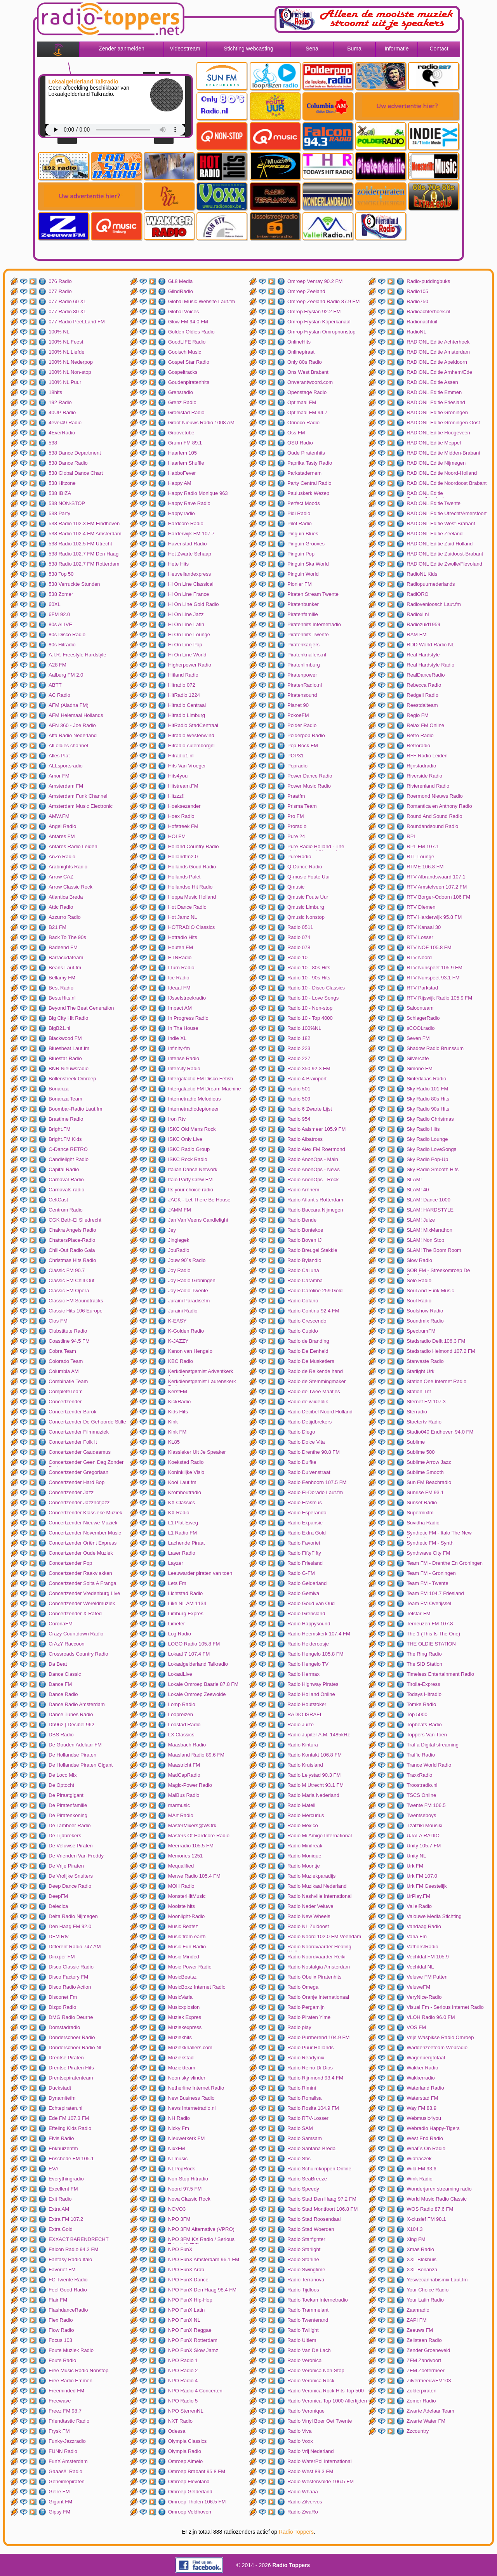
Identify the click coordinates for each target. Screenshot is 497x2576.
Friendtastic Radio (69, 2421)
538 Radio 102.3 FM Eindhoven (84, 523)
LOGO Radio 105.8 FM (194, 1644)
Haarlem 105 (182, 453)
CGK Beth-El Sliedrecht (75, 1220)
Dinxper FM (62, 1957)
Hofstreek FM (183, 826)
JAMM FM (179, 1210)
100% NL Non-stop (70, 372)
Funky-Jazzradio (67, 2441)
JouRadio (178, 1250)
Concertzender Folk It (73, 1442)
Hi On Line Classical (191, 584)
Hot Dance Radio (187, 907)
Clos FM (58, 1321)
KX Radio (178, 1512)
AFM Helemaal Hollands (76, 715)
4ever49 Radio (65, 422)
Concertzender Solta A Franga (82, 1583)
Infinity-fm (179, 1048)
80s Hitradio (62, 644)
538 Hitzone (62, 483)
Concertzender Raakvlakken (80, 1573)
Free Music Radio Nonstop (78, 2370)
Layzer (175, 1563)
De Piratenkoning (68, 1815)
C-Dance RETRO (68, 1149)
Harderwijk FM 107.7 (191, 533)
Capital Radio (64, 1169)
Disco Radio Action (70, 1987)
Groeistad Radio (186, 412)
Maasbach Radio (187, 1745)
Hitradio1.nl (181, 756)
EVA (53, 2169)
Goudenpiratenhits (188, 382)
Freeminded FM (66, 2391)
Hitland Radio (183, 675)
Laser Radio (181, 1553)
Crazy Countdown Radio (76, 1634)
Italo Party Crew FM (190, 1179)
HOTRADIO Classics (191, 927)
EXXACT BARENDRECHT (78, 2239)
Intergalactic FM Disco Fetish (200, 1078)
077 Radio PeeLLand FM (77, 322)
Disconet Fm (63, 1997)
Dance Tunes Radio (71, 1714)
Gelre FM (59, 2491)
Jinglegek (178, 1240)
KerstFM (177, 1391)
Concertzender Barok (72, 1412)
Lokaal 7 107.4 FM (189, 1654)
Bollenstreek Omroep (72, 1078)
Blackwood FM (65, 1038)
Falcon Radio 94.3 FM (73, 2249)
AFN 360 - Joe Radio (72, 725)
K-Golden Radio (186, 1331)
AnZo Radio (62, 856)
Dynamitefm (62, 2098)
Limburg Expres (185, 1613)
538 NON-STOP (67, 503)
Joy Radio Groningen (191, 1280)
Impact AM (180, 1008)
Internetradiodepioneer (193, 1109)
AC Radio (59, 695)
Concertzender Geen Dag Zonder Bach (86, 1463)
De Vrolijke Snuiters (71, 1876)
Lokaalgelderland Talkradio (198, 1664)
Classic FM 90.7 (67, 1270)
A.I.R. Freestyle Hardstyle (77, 655)
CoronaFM (60, 1623)
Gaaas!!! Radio (65, 2471)
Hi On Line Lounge (189, 634)
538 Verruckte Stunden (74, 584)
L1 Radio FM (182, 1533)
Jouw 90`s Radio (187, 1260)
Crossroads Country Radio (78, 1654)
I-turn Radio (181, 967)
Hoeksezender (184, 806)
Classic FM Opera (69, 1290)
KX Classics (181, 1502)
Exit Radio (60, 2199)
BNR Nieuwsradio (69, 1068)
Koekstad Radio (186, 1462)
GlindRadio (180, 291)
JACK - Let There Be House (199, 1200)
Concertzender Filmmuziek (79, 1432)
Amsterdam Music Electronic (81, 806)
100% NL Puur (65, 382)
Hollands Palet (184, 877)
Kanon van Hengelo (190, 1351)
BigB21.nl (59, 1028)
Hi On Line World (187, 655)
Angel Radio (62, 826)
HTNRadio (180, 957)
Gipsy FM (59, 2512)
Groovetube (181, 433)
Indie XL (177, 1038)
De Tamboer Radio (69, 1825)
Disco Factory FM (68, 1977)
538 (53, 443)
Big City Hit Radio (68, 1018)
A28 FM (57, 665)
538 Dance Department (75, 453)
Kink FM (177, 1432)
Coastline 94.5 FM (69, 1341)
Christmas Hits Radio (72, 1260)
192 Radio (60, 402)
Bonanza (58, 1089)
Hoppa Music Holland (192, 897)
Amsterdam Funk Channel (78, 796)
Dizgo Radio (62, 2007)
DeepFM (58, 1896)
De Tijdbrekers (65, 1835)
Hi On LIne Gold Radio (193, 604)
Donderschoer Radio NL (76, 2047)
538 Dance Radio (68, 463)
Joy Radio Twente (188, 1290)
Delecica (58, 1906)
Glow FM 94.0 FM (188, 322)
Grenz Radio (182, 402)
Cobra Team (62, 1351)
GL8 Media (180, 281)
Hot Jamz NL (182, 917)
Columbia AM (63, 1371)
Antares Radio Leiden (73, 846)
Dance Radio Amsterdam (77, 1704)
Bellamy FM (62, 978)
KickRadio (179, 1401)
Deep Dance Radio (70, 1886)
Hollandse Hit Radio (190, 887)
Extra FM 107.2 (66, 2219)
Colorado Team (66, 1361)
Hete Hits (178, 564)
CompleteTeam (65, 1391)
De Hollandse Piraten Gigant (81, 1765)
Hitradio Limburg (186, 715)
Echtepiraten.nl (65, 2108)
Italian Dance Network (192, 1169)
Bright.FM (59, 1129)
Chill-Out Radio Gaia (72, 1250)
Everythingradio (66, 2179)
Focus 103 (60, 2340)
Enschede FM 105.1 (71, 2158)
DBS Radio (61, 1735)
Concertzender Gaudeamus (80, 1452)
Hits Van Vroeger (187, 766)
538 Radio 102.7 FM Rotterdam (84, 564)
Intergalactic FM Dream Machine (204, 1089)
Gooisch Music (184, 352)
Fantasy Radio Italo (70, 2259)
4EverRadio (62, 433)
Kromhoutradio (184, 1492)
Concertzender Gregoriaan (78, 1472)
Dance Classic (65, 1674)
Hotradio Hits (182, 937)
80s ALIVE (60, 624)
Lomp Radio (181, 1704)
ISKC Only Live (185, 1139)
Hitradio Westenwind (191, 735)
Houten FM (180, 947)
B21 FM (57, 927)
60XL (54, 604)
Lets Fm (177, 1583)
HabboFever (182, 473)
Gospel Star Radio (188, 362)
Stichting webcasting (248, 48)
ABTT (55, 685)
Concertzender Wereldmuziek (82, 1603)
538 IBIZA (60, 493)
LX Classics (181, 1735)
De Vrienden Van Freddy (76, 1856)
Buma (354, 48)
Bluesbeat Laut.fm (69, 1048)
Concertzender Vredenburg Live (84, 1593)
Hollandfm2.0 (183, 856)
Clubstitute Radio (68, 1331)
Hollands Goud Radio (192, 867)
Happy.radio (181, 513)
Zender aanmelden (121, 48)
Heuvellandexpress (189, 574)
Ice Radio (178, 978)
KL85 (174, 1442)
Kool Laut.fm (182, 1482)
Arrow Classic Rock (70, 887)
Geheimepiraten (67, 2481)
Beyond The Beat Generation (81, 1008)
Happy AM (179, 483)
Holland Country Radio (193, 846)
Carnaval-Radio (66, 1179)
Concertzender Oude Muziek (81, 1553)
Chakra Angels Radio (72, 1230)
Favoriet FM (62, 2269)
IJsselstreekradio (187, 998)
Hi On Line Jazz (186, 614)
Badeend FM (63, 947)
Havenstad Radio (187, 544)
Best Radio (61, 988)
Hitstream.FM (183, 786)
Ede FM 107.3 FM (69, 2118)
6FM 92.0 (59, 614)
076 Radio (60, 281)
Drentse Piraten (66, 2057)
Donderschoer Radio (72, 2037)
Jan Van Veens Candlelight (198, 1220)
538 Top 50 (61, 574)
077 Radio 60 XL (67, 301)
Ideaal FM (179, 988)
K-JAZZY (178, 1341)
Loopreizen (180, 1714)
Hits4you (178, 776)
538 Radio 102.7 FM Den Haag (83, 554)
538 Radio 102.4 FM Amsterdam (85, 533)
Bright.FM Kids (65, 1139)
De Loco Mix (62, 1775)
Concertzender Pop (70, 1563)
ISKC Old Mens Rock (192, 1129)
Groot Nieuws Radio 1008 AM (201, 422)
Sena (312, 48)
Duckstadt (60, 2088)
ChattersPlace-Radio (72, 1240)
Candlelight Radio (69, 1159)
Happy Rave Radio (189, 503)
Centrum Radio (65, 1210)
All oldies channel (68, 745)
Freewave (60, 2401)
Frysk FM (59, 2431)
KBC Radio (180, 1361)
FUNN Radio (63, 2451)
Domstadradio (64, 2027)
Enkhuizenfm (63, 2148)
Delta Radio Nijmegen (73, 1916)
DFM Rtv (58, 1936)
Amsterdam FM (66, 786)
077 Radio (60, 291)
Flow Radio (61, 2330)
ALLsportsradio (65, 766)
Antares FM (62, 836)
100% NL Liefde (66, 352)
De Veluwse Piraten (70, 1846)
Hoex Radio (181, 816)
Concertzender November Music (85, 1533)
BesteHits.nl (62, 998)
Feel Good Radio (68, 2290)
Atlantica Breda (66, 897)
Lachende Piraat (186, 1543)
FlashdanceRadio (68, 2310)
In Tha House (183, 1028)
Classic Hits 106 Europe (76, 1311)
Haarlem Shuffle (186, 463)
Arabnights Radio (68, 867)
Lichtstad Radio (185, 1593)
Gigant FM (60, 2502)
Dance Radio (63, 1694)
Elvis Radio (61, 2138)
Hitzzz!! (176, 796)
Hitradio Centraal (187, 705)
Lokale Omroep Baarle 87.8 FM (203, 1684)
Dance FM (60, 1684)
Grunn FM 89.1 (185, 443)
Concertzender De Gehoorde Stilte (87, 1422)
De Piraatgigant (66, 1795)
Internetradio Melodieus (194, 1099)
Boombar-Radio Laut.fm (75, 1109)
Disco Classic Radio (71, 1967)
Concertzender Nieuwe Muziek (83, 1523)
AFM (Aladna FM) (69, 705)
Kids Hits (178, 1412)
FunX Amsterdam (68, 2461)
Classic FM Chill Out (71, 1280)
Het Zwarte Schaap (189, 554)
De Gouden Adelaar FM (75, 1745)
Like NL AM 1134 (187, 1603)
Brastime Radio (66, 1119)
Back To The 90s (67, 937)
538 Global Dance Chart (76, 473)
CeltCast (58, 1200)
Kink (173, 1422)
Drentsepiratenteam (71, 2078)
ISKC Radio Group (189, 1149)
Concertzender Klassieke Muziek (85, 1512)
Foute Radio (62, 2360)
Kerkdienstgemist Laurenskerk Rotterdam (202, 1382)
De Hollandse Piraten (72, 1755)
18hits (55, 392)
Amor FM (59, 776)
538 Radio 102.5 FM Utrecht (80, 544)
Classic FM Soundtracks (76, 1301)
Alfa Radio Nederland (73, 735)
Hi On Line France (188, 594)
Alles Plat (59, 756)
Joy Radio (179, 1270)
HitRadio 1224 (184, 695)
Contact (438, 48)
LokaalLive (180, 1674)
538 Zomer (61, 594)
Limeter (176, 1623)
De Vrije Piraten (66, 1866)
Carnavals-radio (66, 1190)
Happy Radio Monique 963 (198, 493)
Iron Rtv (177, 1119)
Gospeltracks (183, 372)
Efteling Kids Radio (70, 2128)
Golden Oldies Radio (191, 332)
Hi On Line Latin (186, 624)
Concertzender (65, 1401)
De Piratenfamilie (68, 1805)
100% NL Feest (66, 342)
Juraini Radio (183, 1311)
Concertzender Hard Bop (76, 1482)
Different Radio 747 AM (75, 1946)
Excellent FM (63, 2189)
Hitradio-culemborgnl (191, 745)
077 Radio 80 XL (67, 311)
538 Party (59, 513)
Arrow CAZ (61, 877)
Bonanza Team (65, 1099)
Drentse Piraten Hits (71, 2068)
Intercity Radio (184, 1068)
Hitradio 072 (181, 685)
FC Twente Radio (68, 2280)
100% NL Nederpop (71, 362)
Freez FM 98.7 (65, 2411)
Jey (172, 1230)
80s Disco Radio (67, 634)
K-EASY (177, 1321)
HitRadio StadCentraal (193, 725)
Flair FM (58, 2300)
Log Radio (179, 1634)
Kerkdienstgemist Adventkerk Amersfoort (200, 1372)
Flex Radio (61, 2320)
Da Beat (58, 1664)
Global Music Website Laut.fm (201, 301)
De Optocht (61, 1785)
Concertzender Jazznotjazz (79, 1502)
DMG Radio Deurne (71, 2017)
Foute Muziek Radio (71, 2350)
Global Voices (183, 311)
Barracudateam (66, 957)
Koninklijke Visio (186, 1472)
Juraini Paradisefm (189, 1301)
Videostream (185, 48)
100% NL (59, 332)
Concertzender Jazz (71, 1492)
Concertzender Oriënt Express (82, 1543)
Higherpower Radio (189, 665)
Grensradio (180, 392)
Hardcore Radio (185, 523)
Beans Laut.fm (65, 967)
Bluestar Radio (65, 1058)
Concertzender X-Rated (75, 1613)
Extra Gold (60, 2229)
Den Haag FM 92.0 (70, 1926)
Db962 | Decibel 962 (71, 1724)
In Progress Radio (188, 1018)
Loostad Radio (184, 1724)
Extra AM (59, 2209)
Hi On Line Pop (185, 644)
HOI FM (177, 836)
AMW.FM (59, 816)
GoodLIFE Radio (187, 342)
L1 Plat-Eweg (183, 1523)
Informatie (396, 48)
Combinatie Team (68, 1381)
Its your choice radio (190, 1190)
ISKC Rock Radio (187, 1159)
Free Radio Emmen (70, 2380)
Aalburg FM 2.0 (66, 675)
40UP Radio (62, 412)
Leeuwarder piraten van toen (200, 1573)
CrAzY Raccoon (66, 1644)
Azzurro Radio (64, 917)
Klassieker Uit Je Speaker (197, 1452)
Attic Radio (61, 907)
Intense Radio (183, 1058)
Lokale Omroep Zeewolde (197, 1694)
